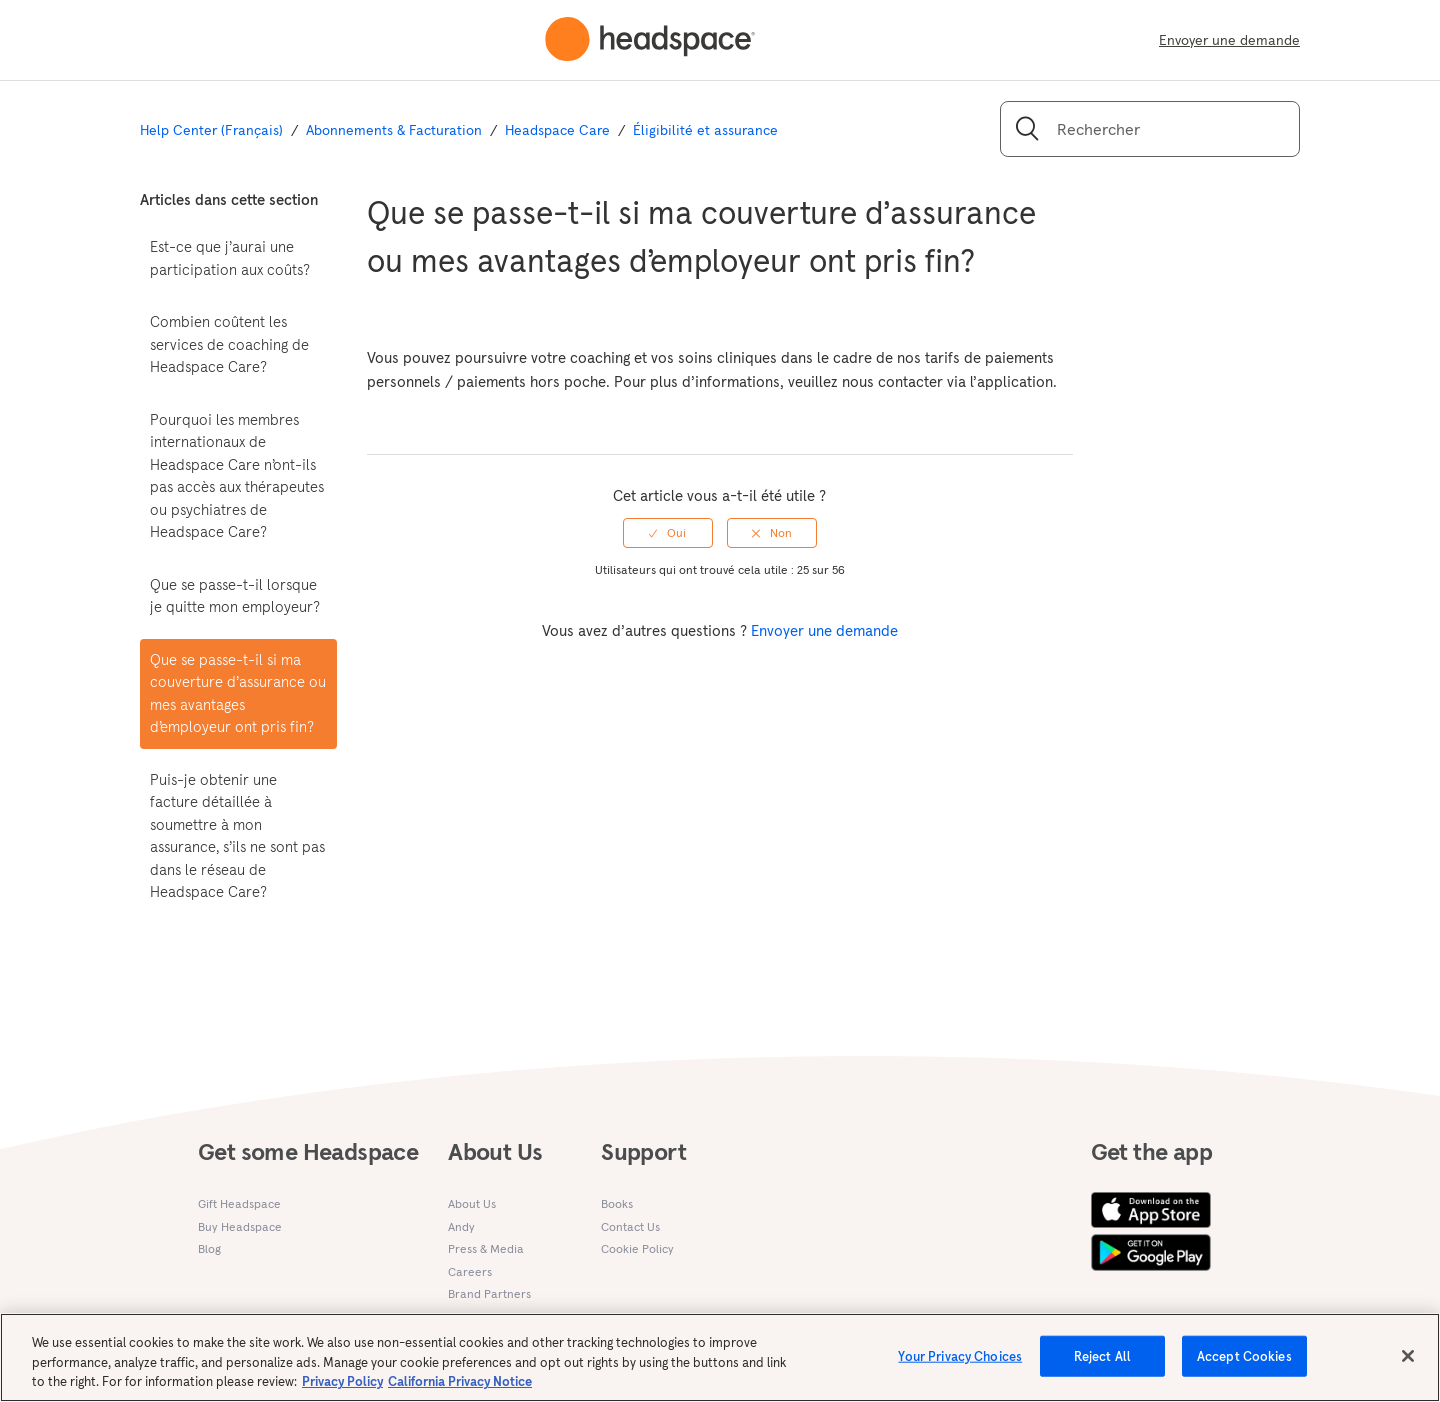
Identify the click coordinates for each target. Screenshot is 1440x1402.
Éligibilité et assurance (705, 130)
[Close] (1408, 1365)
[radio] (668, 533)
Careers (470, 1271)
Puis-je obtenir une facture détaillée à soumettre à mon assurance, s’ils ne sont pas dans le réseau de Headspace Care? (237, 836)
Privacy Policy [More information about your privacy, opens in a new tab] (342, 1391)
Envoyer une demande (1229, 40)
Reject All (1102, 1365)
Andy (461, 1226)
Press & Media (486, 1248)
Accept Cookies (1244, 1365)
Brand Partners (489, 1293)
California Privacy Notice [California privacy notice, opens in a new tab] (460, 1391)
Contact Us (630, 1226)
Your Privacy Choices (960, 1365)
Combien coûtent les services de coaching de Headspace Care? (229, 344)
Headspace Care (557, 130)
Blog (209, 1248)
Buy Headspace (240, 1226)
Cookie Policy (637, 1248)
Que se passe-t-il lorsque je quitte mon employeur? (235, 596)
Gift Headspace (239, 1203)
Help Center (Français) (211, 130)
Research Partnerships (509, 1316)
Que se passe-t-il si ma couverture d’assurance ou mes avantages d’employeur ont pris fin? (238, 693)
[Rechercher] (1150, 129)
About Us (472, 1203)
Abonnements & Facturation (394, 130)
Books (617, 1203)
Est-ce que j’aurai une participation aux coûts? (230, 258)
